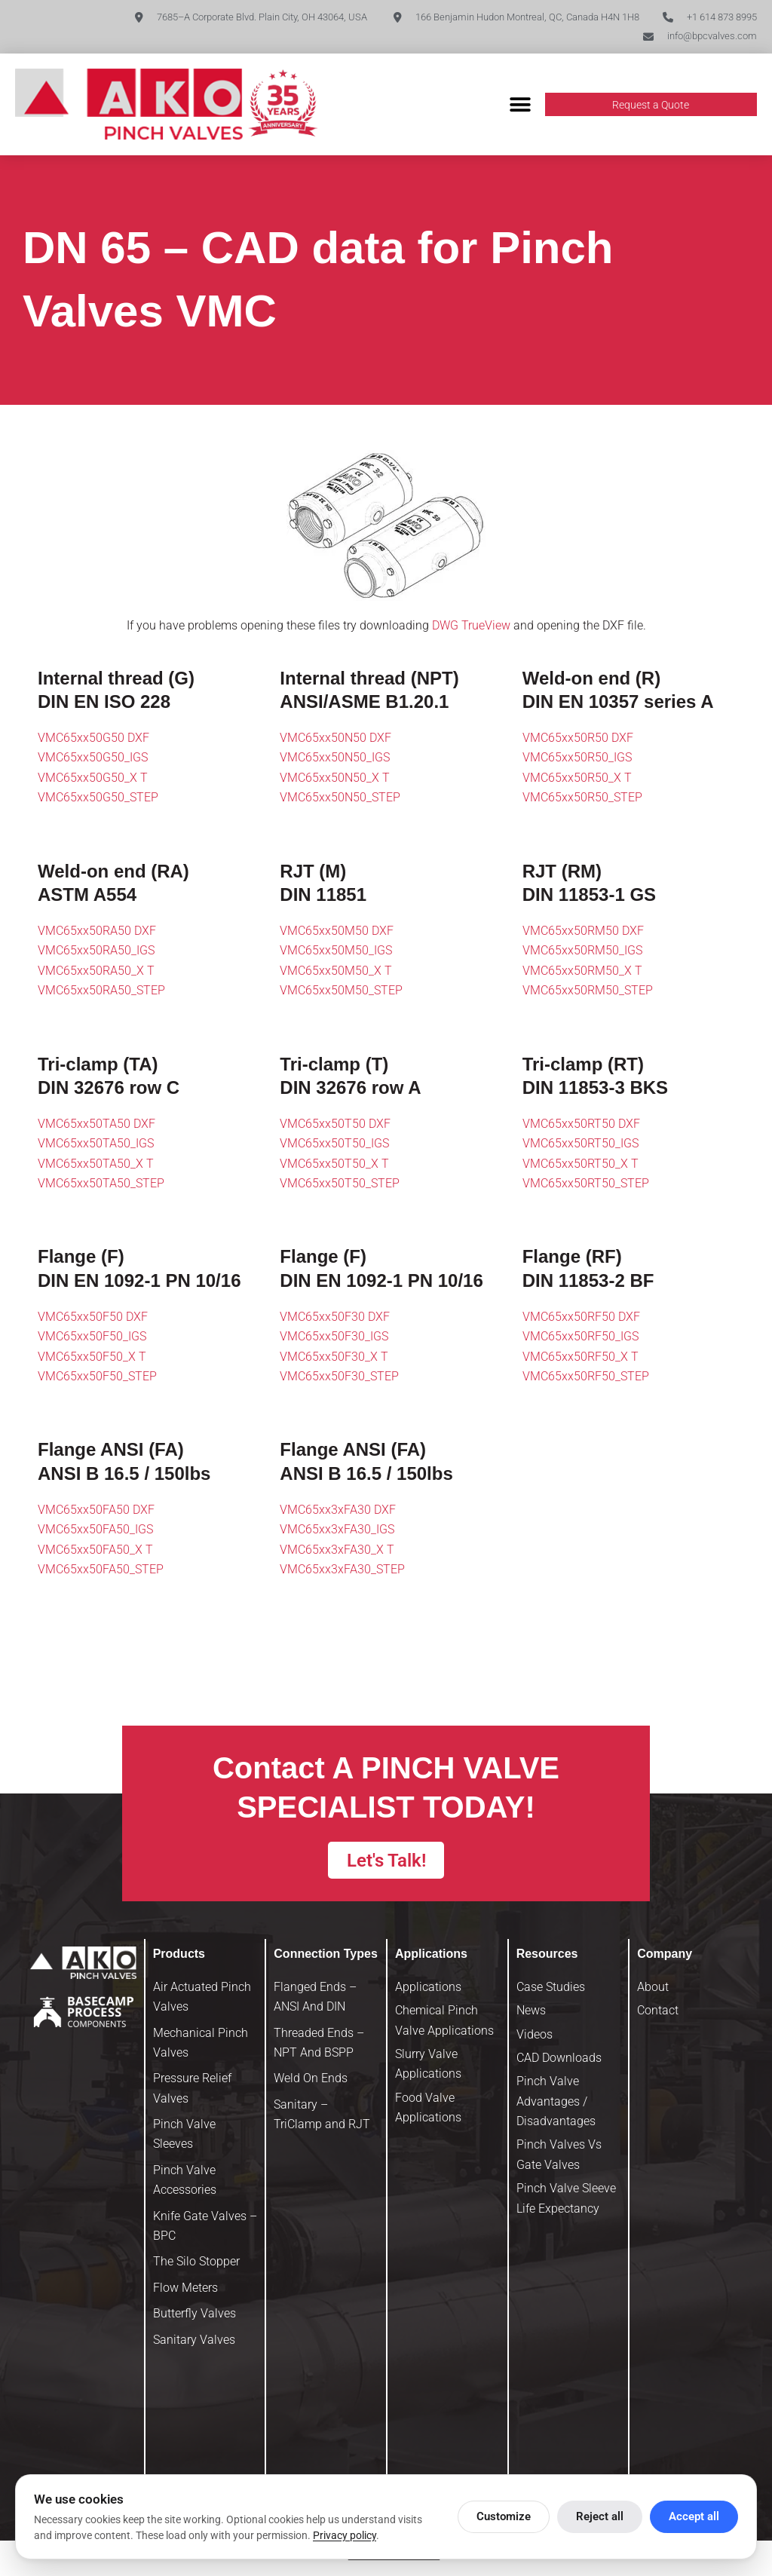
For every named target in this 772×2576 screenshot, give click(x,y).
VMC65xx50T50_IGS (334, 1145)
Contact (658, 2015)
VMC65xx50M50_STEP (341, 992)
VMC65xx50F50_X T (92, 1357)
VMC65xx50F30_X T (334, 1357)
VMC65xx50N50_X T (335, 778)
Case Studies (550, 1991)
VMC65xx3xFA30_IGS (337, 1531)
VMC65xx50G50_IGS (93, 759)
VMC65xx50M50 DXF (337, 931)
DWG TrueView (471, 627)
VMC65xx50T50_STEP (340, 1185)
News (531, 2015)
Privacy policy (344, 2535)
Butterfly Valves (194, 2318)
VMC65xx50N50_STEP (340, 799)
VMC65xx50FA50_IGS (95, 1531)
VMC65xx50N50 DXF (335, 738)
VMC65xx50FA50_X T (95, 1550)
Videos (534, 2039)
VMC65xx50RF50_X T (580, 1357)
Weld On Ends (311, 2083)
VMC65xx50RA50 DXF (97, 931)
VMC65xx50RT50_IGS (580, 1145)
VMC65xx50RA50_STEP (101, 992)
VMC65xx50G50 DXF (93, 738)
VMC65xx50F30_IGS (334, 1338)
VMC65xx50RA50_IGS (96, 952)
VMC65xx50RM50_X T (582, 971)
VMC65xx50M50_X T (336, 971)
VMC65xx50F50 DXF (93, 1317)
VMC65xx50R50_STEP (582, 799)
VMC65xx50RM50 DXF (583, 931)
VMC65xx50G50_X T (93, 778)
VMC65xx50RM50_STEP (587, 992)
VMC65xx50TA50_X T (96, 1164)
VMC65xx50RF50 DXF (581, 1317)
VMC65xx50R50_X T (577, 778)
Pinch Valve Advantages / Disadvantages (556, 2106)
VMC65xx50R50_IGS (577, 759)
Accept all (694, 2516)
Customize (503, 2516)
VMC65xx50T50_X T (334, 1164)
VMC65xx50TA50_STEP (101, 1185)
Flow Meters (185, 2292)
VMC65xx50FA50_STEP (101, 1570)
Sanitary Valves (194, 2344)
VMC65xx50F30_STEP (339, 1377)
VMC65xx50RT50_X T (580, 1164)
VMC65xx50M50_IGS (336, 952)
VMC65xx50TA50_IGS (96, 1145)
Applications (428, 1991)
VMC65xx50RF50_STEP (585, 1377)
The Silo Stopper (196, 2266)
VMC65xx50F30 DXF (335, 1317)
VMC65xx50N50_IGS (335, 759)
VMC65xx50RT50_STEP (585, 1185)
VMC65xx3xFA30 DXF (338, 1510)
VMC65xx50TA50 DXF (96, 1124)
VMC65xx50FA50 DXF (96, 1510)
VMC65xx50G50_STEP (98, 799)
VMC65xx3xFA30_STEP (342, 1570)
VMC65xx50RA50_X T (96, 971)
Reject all (599, 2516)
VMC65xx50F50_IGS (92, 1338)
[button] (521, 106)
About (653, 1991)
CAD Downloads (559, 2062)
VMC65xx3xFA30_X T (337, 1550)
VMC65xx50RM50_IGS (582, 952)
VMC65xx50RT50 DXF (581, 1124)
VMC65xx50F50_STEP (97, 1377)
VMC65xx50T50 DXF (335, 1124)
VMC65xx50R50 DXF (577, 738)
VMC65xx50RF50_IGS (580, 1338)
